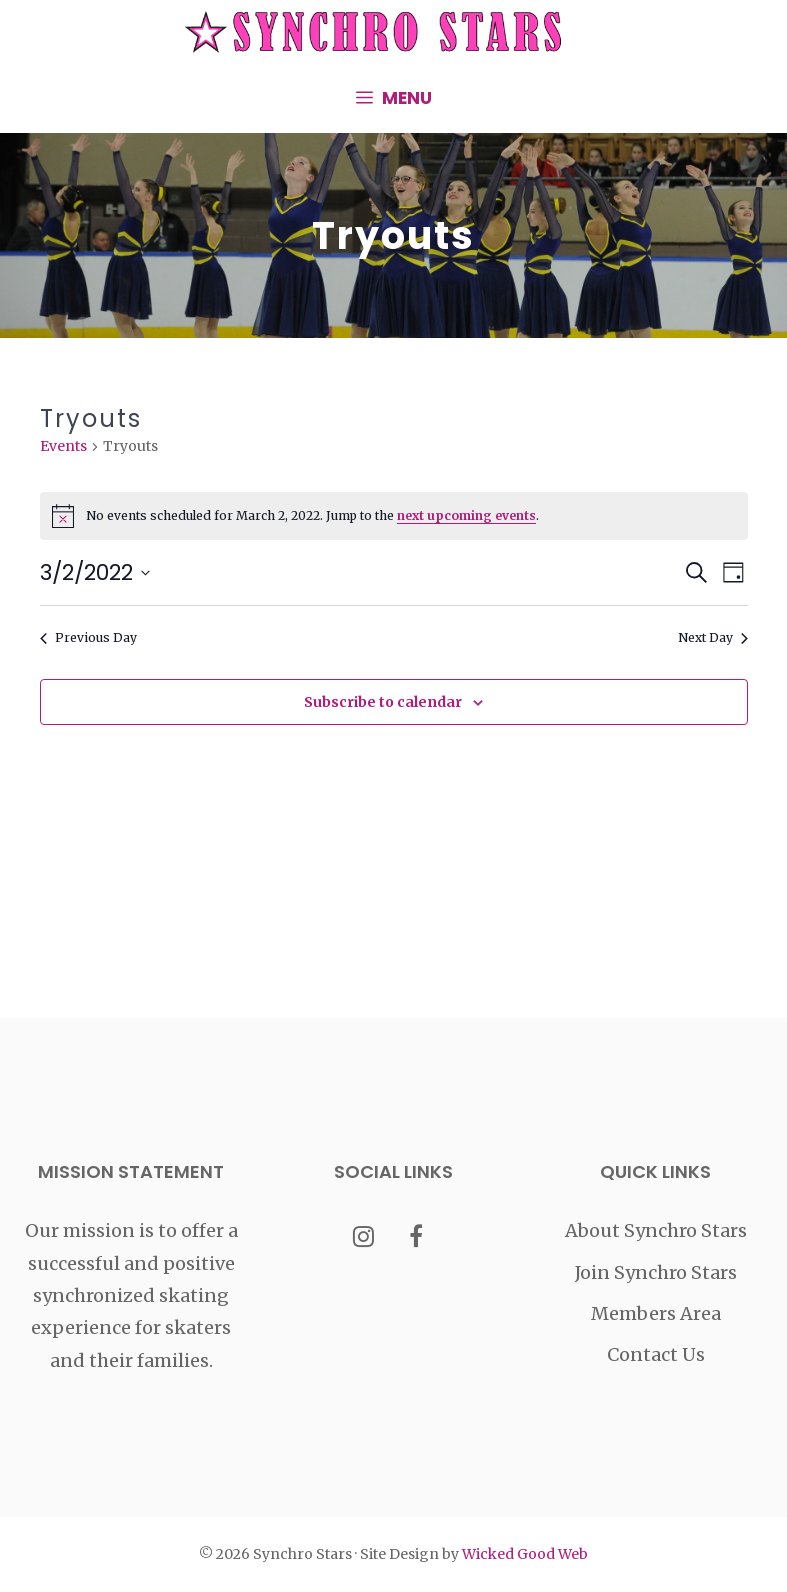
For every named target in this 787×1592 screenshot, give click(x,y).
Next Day (713, 637)
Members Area (656, 1313)
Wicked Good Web (525, 1554)
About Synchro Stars (656, 1230)
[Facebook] (415, 1238)
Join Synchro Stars (656, 1272)
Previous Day (88, 637)
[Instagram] (363, 1238)
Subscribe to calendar (383, 702)
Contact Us (656, 1354)
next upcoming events (466, 515)
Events (63, 446)
